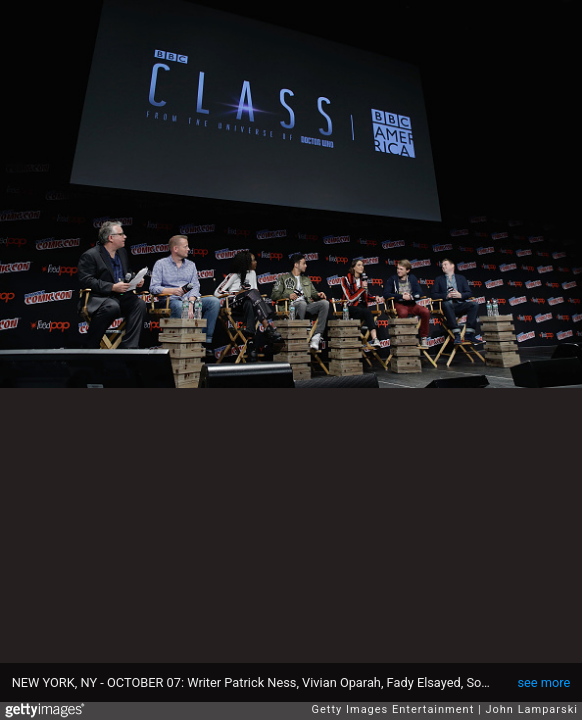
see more (543, 682)
